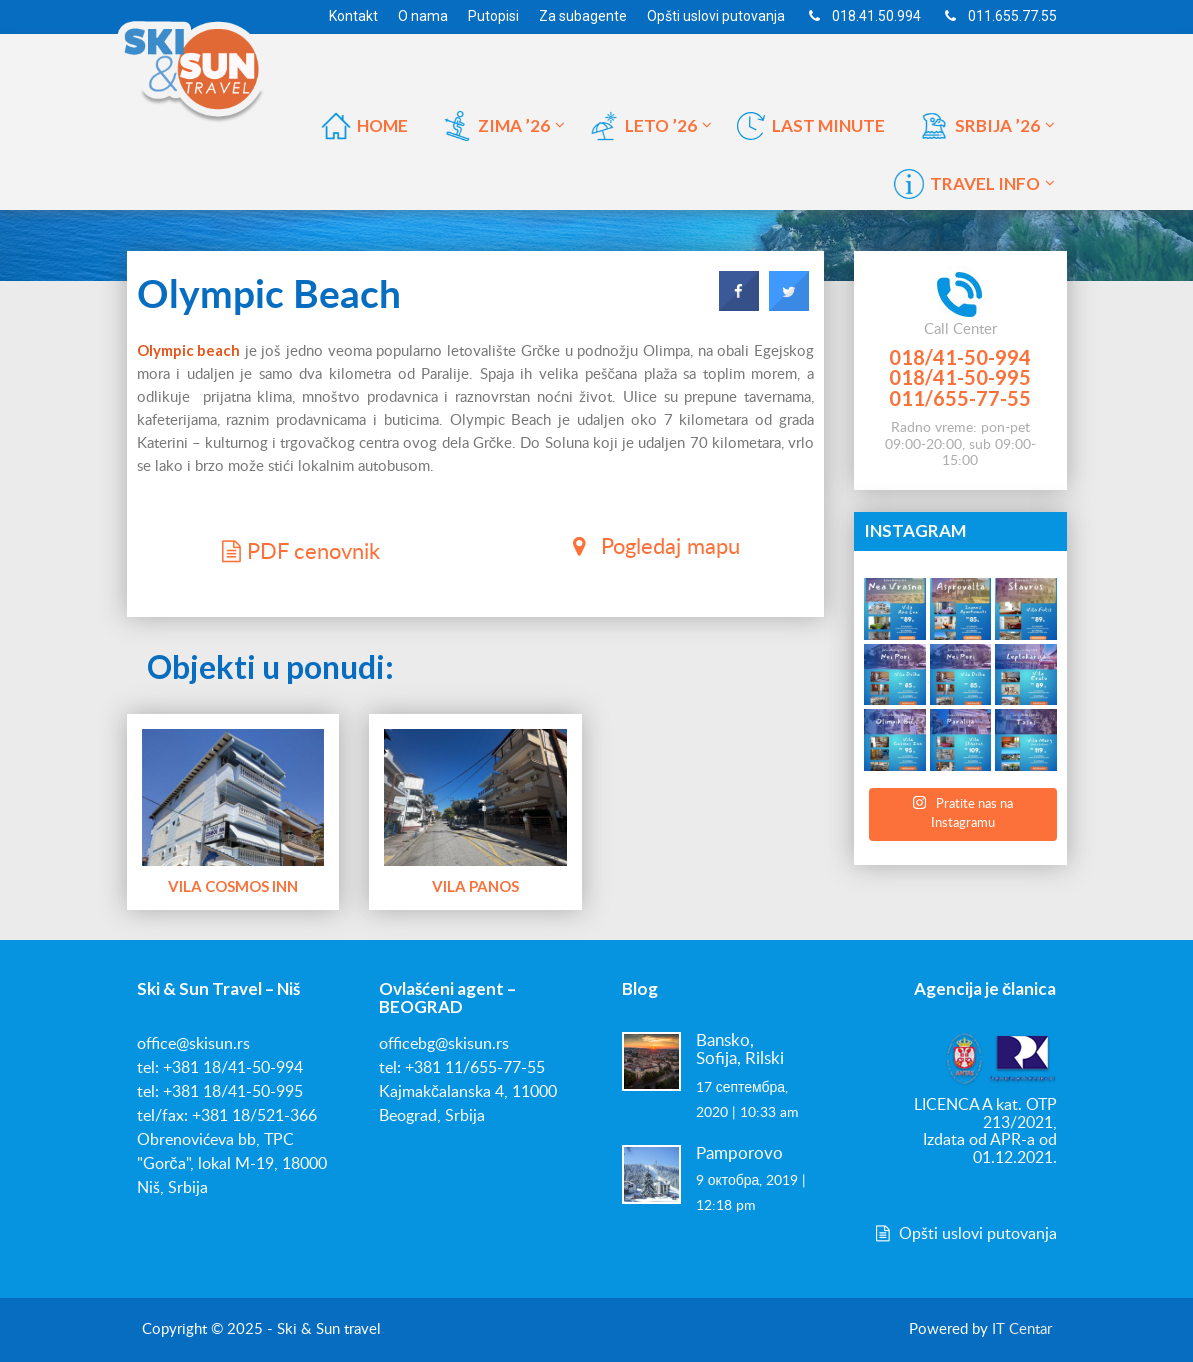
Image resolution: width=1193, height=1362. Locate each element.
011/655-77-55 (960, 398)
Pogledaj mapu (652, 545)
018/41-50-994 (960, 357)
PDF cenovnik (298, 550)
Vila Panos (475, 886)
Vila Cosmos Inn (232, 886)
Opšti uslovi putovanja (964, 1234)
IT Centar (1022, 1329)
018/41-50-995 (960, 377)
